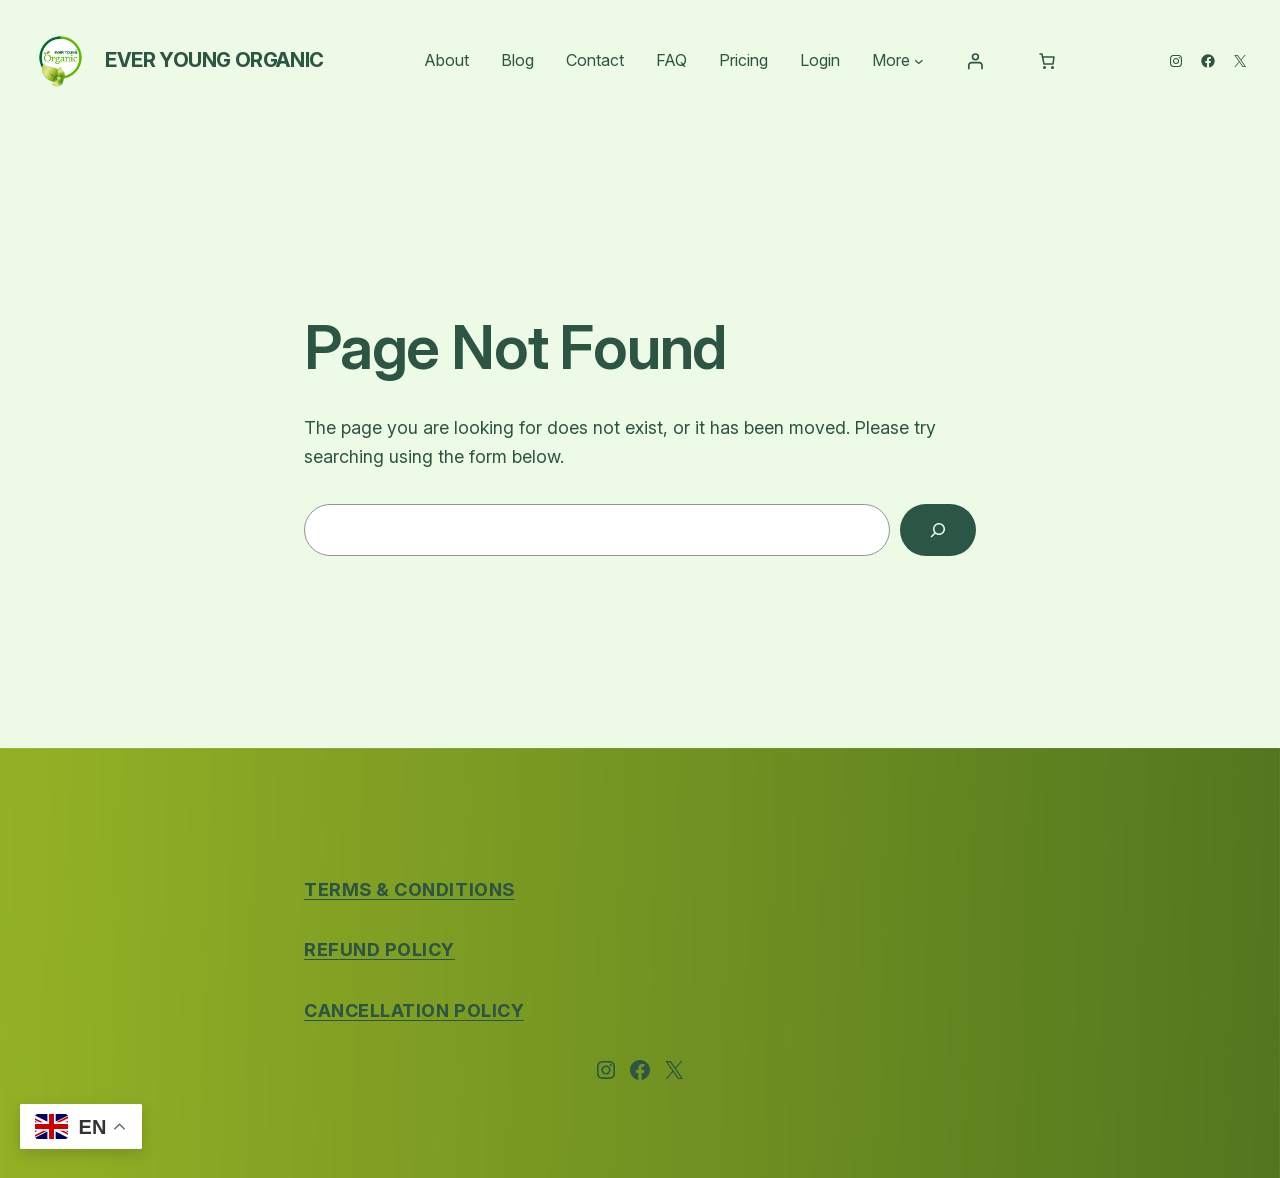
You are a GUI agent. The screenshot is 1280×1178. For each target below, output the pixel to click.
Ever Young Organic (214, 60)
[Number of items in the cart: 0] (1047, 61)
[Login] (975, 61)
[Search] (938, 530)
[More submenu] (919, 61)
